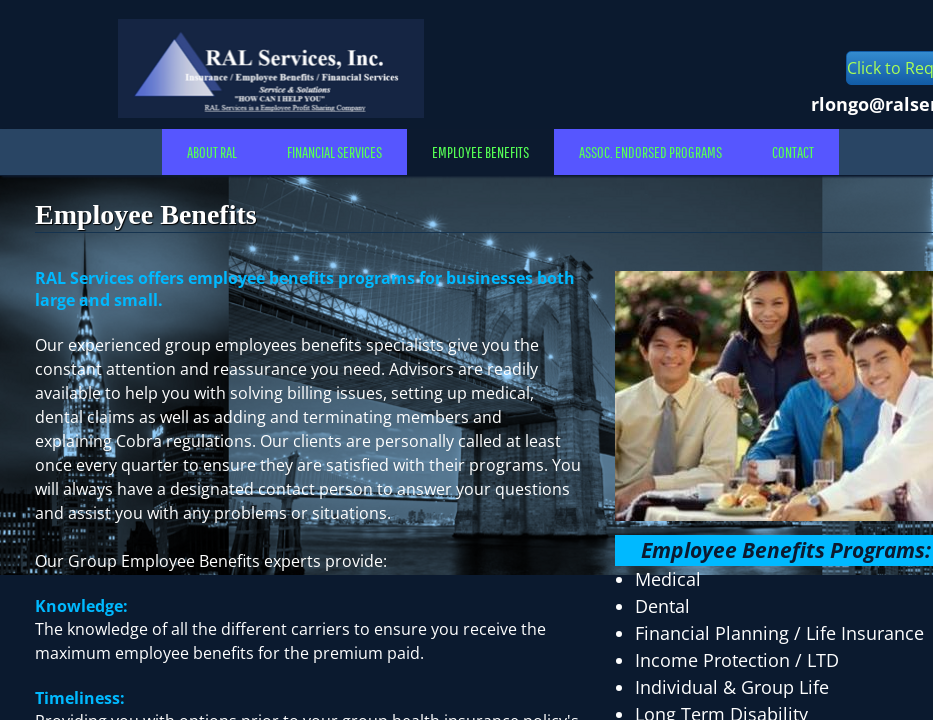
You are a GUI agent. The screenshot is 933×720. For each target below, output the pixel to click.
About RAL (212, 152)
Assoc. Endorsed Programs (650, 152)
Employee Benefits (480, 152)
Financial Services (334, 152)
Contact (793, 152)
